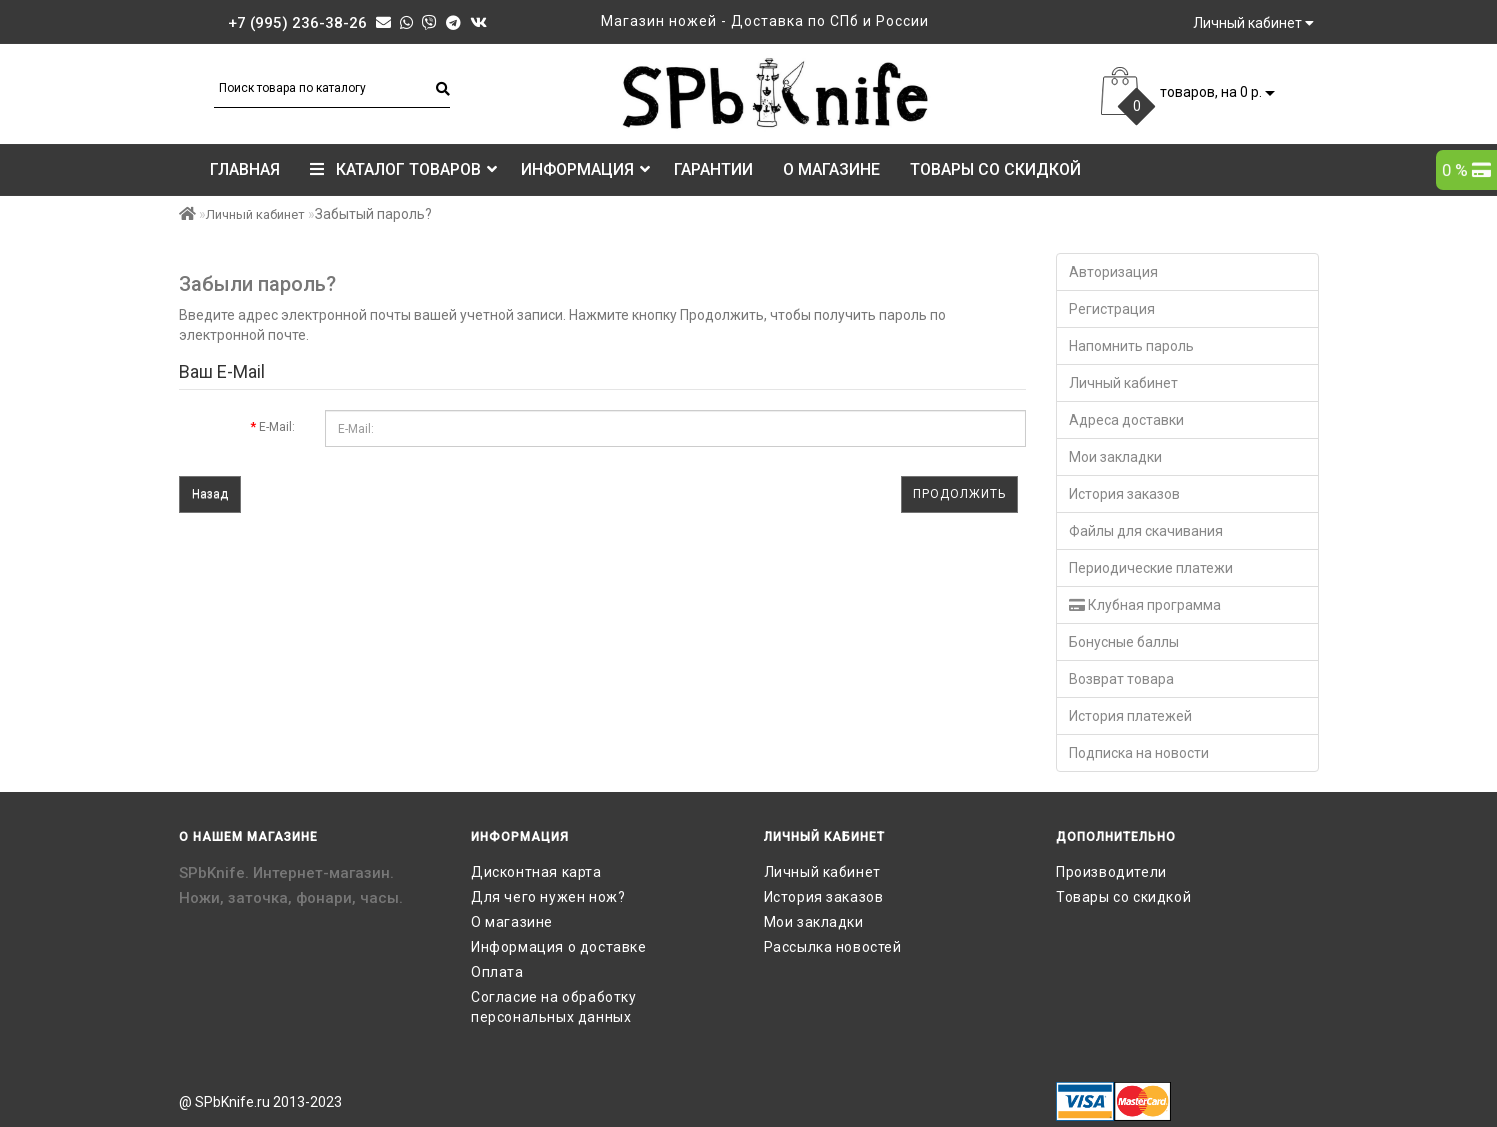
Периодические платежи (1151, 568)
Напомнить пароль (1131, 346)
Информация (585, 169)
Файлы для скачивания (1146, 531)
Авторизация (1113, 272)
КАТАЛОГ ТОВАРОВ (403, 169)
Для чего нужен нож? (548, 897)
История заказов (1124, 494)
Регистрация (1112, 309)
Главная (245, 169)
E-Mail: (277, 427)
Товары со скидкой (995, 169)
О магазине (831, 169)
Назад (210, 494)
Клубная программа (1145, 605)
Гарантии (713, 169)
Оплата (497, 972)
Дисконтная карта (536, 872)
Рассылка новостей (833, 947)
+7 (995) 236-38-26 (297, 23)
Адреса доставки (1126, 420)
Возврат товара (1121, 679)
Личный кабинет (255, 214)
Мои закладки (1115, 457)
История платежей (1130, 716)
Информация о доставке (559, 947)
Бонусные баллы (1124, 642)
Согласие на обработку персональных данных (554, 1007)
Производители (1111, 872)
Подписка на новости (1139, 753)
